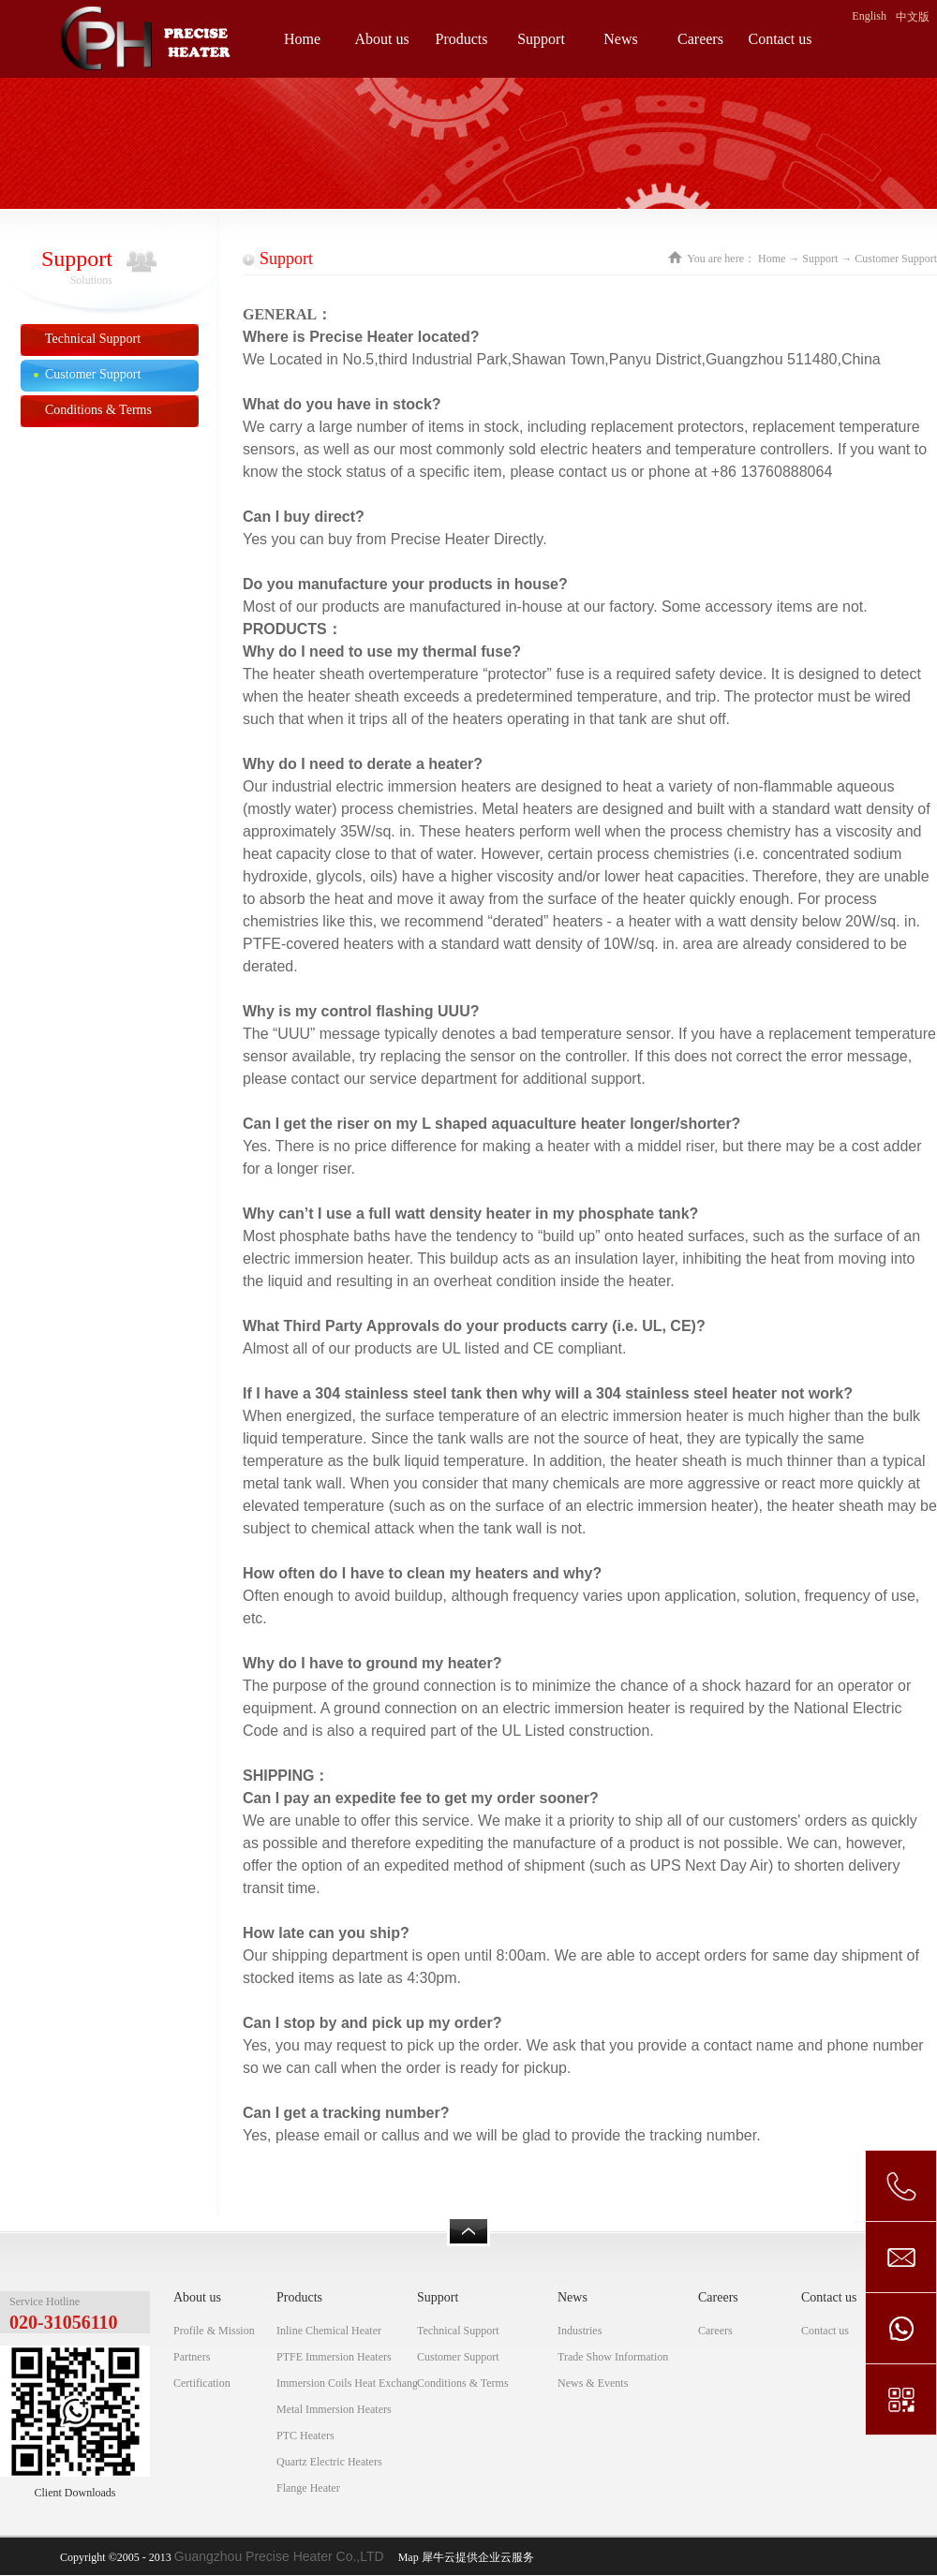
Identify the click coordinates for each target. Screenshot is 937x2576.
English (869, 15)
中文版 (913, 16)
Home (302, 39)
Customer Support (896, 258)
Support (820, 258)
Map (406, 2557)
